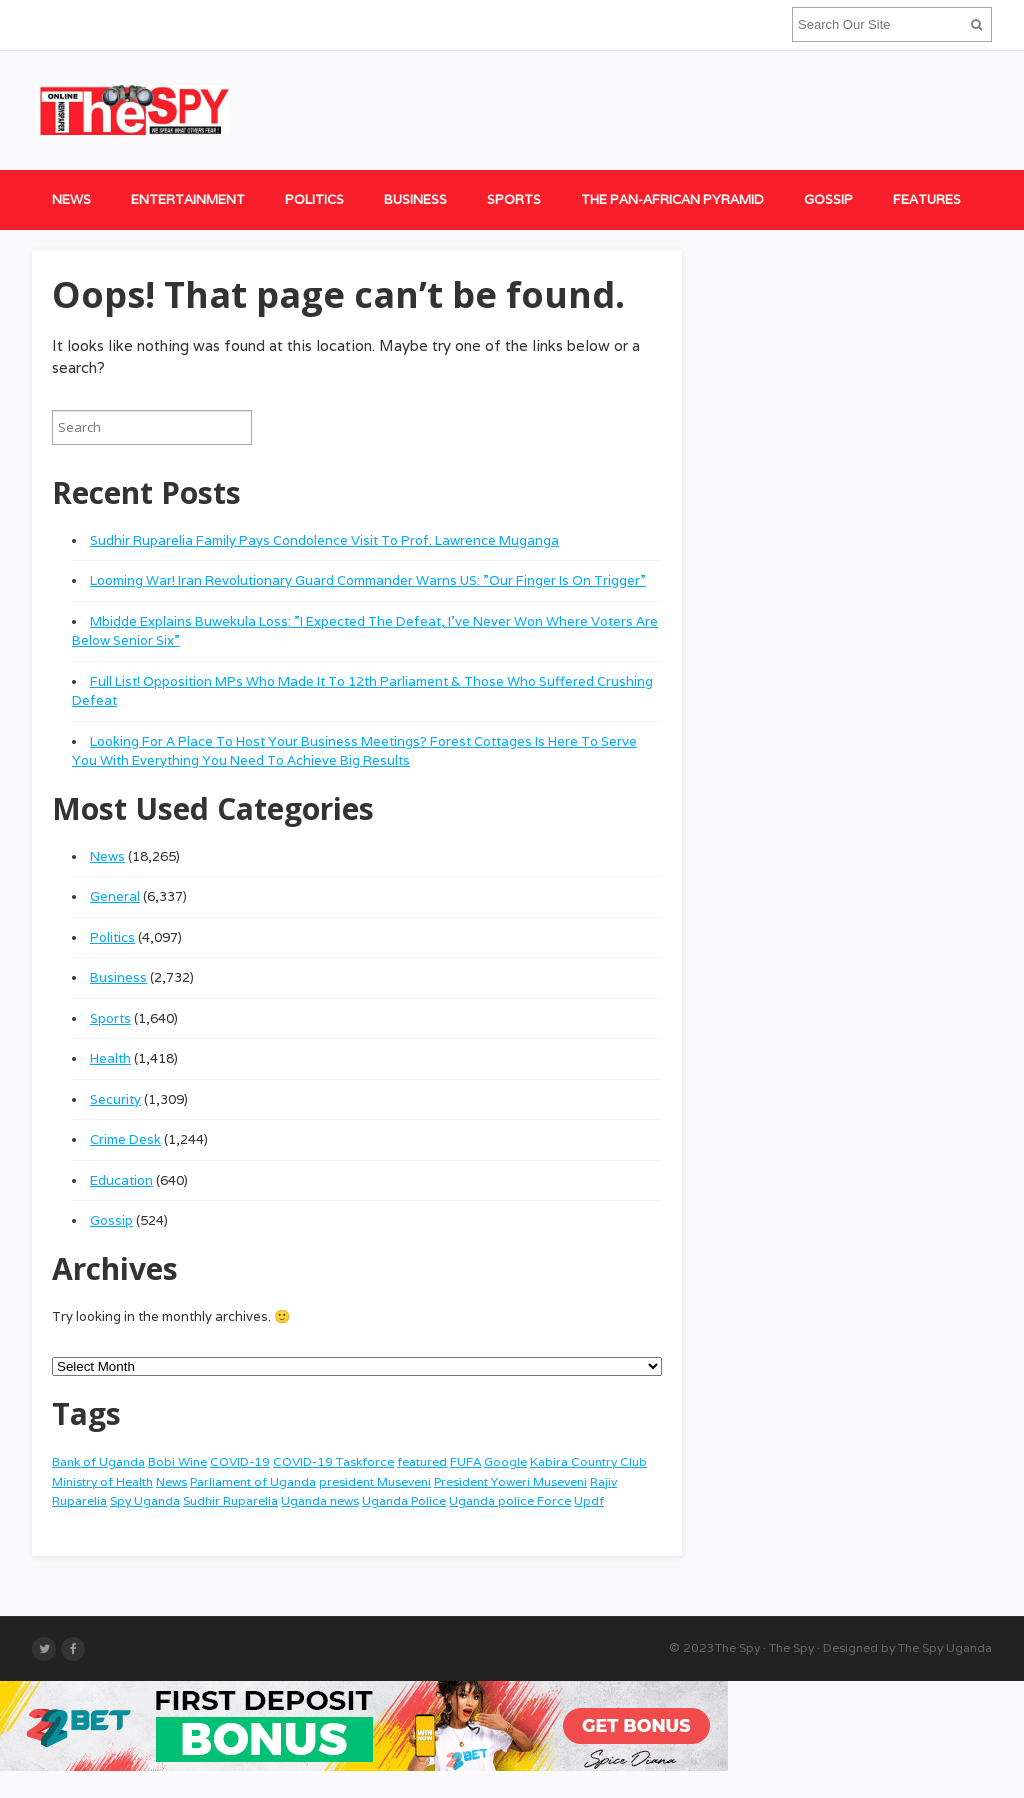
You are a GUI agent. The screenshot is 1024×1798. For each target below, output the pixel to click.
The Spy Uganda (945, 1647)
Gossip (828, 199)
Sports (514, 199)
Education (121, 1180)
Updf (589, 1500)
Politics (314, 199)
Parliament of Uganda (253, 1481)
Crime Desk (125, 1139)
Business (415, 199)
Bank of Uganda (98, 1461)
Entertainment (188, 199)
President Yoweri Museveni (510, 1481)
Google (505, 1461)
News (71, 199)
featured (422, 1461)
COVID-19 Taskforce (333, 1461)
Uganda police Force (510, 1500)
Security (115, 1099)
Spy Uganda (145, 1500)
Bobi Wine (177, 1461)
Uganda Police (404, 1500)
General (115, 896)
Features (927, 199)
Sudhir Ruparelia (230, 1500)
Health (110, 1058)
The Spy (737, 1647)
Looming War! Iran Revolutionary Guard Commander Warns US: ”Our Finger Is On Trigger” (368, 580)
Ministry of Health (102, 1481)
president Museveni (375, 1481)
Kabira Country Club (588, 1461)
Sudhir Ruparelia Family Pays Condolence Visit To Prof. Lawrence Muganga (324, 540)
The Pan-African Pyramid (672, 199)
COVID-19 (240, 1461)
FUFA (465, 1461)
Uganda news (320, 1500)
